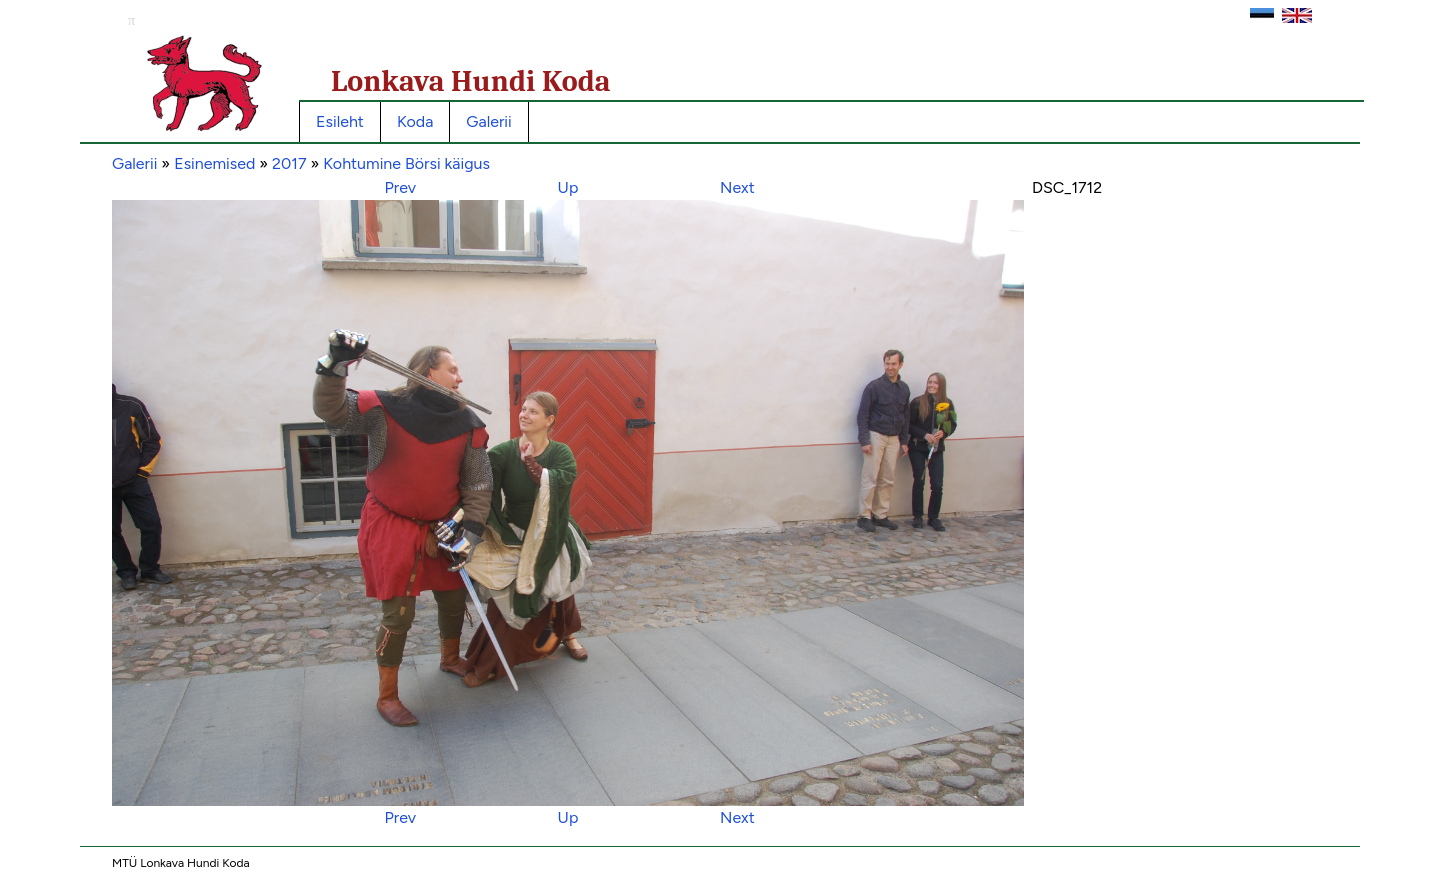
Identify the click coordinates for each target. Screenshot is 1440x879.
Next (737, 187)
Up (568, 187)
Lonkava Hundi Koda (471, 81)
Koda (415, 121)
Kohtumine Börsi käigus (406, 163)
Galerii (488, 121)
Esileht (340, 121)
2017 (289, 163)
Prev (400, 187)
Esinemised (214, 163)
